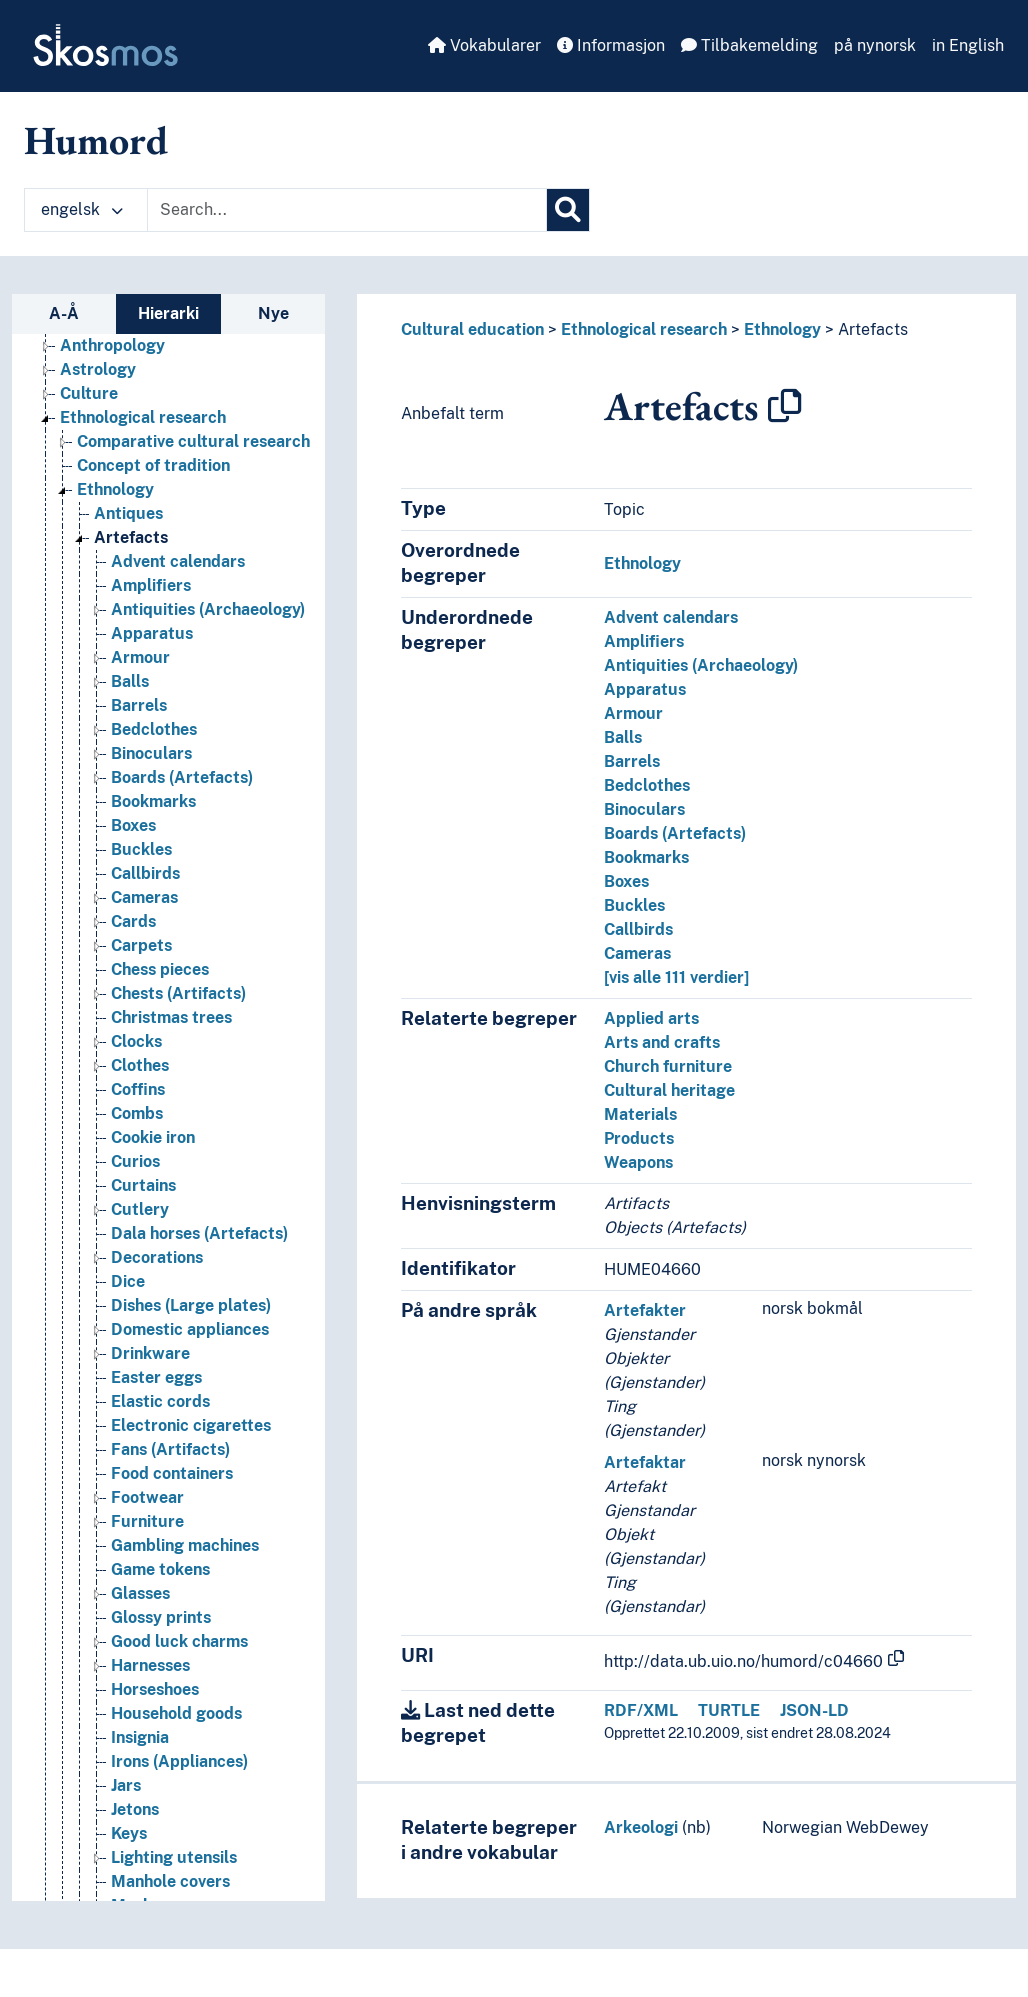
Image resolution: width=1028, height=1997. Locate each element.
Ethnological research (644, 329)
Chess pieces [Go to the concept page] (160, 969)
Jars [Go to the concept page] (126, 1785)
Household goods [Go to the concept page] (176, 1713)
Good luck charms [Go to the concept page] (179, 1641)
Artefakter (645, 1310)
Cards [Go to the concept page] (133, 921)
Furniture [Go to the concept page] (147, 1521)
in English (968, 45)
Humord (96, 140)
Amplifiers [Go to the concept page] (151, 585)
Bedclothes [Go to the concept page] (154, 729)
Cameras (637, 953)
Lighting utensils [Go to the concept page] (174, 1857)
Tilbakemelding (749, 45)
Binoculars (644, 809)
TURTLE (729, 1710)
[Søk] (568, 210)
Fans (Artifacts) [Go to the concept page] (170, 1449)
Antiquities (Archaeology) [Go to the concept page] (208, 609)
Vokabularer (484, 45)
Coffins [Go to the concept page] (138, 1089)
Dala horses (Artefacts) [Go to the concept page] (199, 1233)
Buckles (634, 905)
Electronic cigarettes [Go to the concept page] (191, 1425)
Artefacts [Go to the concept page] (131, 537)
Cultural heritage (669, 1090)
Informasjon (611, 45)
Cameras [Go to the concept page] (144, 897)
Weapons (638, 1162)
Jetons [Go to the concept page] (135, 1809)
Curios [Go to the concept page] (135, 1161)
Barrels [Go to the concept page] (139, 705)
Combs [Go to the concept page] (137, 1113)
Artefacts (873, 329)
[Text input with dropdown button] (347, 210)
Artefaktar (645, 1462)
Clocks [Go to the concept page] (136, 1041)
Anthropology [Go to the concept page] (112, 345)
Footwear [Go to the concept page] (147, 1497)
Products (639, 1138)
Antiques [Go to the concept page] (128, 513)
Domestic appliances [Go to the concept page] (190, 1329)
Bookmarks (646, 857)
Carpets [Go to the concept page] (141, 945)
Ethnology (782, 329)
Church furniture (668, 1066)
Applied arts (651, 1018)
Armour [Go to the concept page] (140, 657)
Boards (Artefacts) (675, 833)
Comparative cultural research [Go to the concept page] (193, 441)
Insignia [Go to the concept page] (140, 1737)
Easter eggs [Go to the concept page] (156, 1377)
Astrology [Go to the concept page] (98, 369)
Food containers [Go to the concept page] (172, 1473)
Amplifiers (644, 641)
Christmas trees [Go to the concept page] (171, 1017)
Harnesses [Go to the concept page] (150, 1665)
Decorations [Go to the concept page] (157, 1257)
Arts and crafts (662, 1042)
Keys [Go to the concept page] (129, 1833)
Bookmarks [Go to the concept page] (153, 801)
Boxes (626, 881)
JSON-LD (814, 1710)
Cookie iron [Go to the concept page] (153, 1137)
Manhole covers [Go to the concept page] (170, 1881)
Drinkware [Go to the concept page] (150, 1353)
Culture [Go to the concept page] (89, 393)
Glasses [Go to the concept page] (140, 1593)
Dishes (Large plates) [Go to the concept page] (191, 1305)
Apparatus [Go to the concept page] (152, 633)
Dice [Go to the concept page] (128, 1281)
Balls (623, 737)
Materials (640, 1114)
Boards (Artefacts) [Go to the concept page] (182, 777)
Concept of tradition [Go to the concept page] (153, 465)
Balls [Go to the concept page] (130, 681)
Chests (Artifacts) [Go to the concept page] (178, 993)
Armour (633, 713)
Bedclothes (647, 785)
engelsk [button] (82, 209)
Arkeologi (641, 1827)
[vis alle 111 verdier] (676, 977)
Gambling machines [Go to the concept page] (185, 1545)
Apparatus (645, 689)
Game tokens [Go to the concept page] (160, 1569)
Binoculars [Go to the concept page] (151, 753)
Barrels (632, 761)
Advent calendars (671, 617)
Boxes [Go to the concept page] (133, 825)
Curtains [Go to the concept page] (143, 1185)
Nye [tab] (273, 313)
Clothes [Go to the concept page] (140, 1065)
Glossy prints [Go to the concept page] (161, 1617)
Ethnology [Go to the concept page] (115, 489)
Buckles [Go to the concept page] (141, 849)
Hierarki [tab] (168, 313)
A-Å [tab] (64, 313)
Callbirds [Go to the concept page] (145, 873)
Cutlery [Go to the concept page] (140, 1209)
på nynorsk (875, 45)
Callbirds (638, 929)
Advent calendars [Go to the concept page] (178, 561)
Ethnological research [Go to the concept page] (143, 417)
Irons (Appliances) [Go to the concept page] (179, 1761)
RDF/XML (641, 1710)
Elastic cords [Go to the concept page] (160, 1401)
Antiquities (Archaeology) (701, 665)
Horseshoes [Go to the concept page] (155, 1689)
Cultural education (472, 329)
